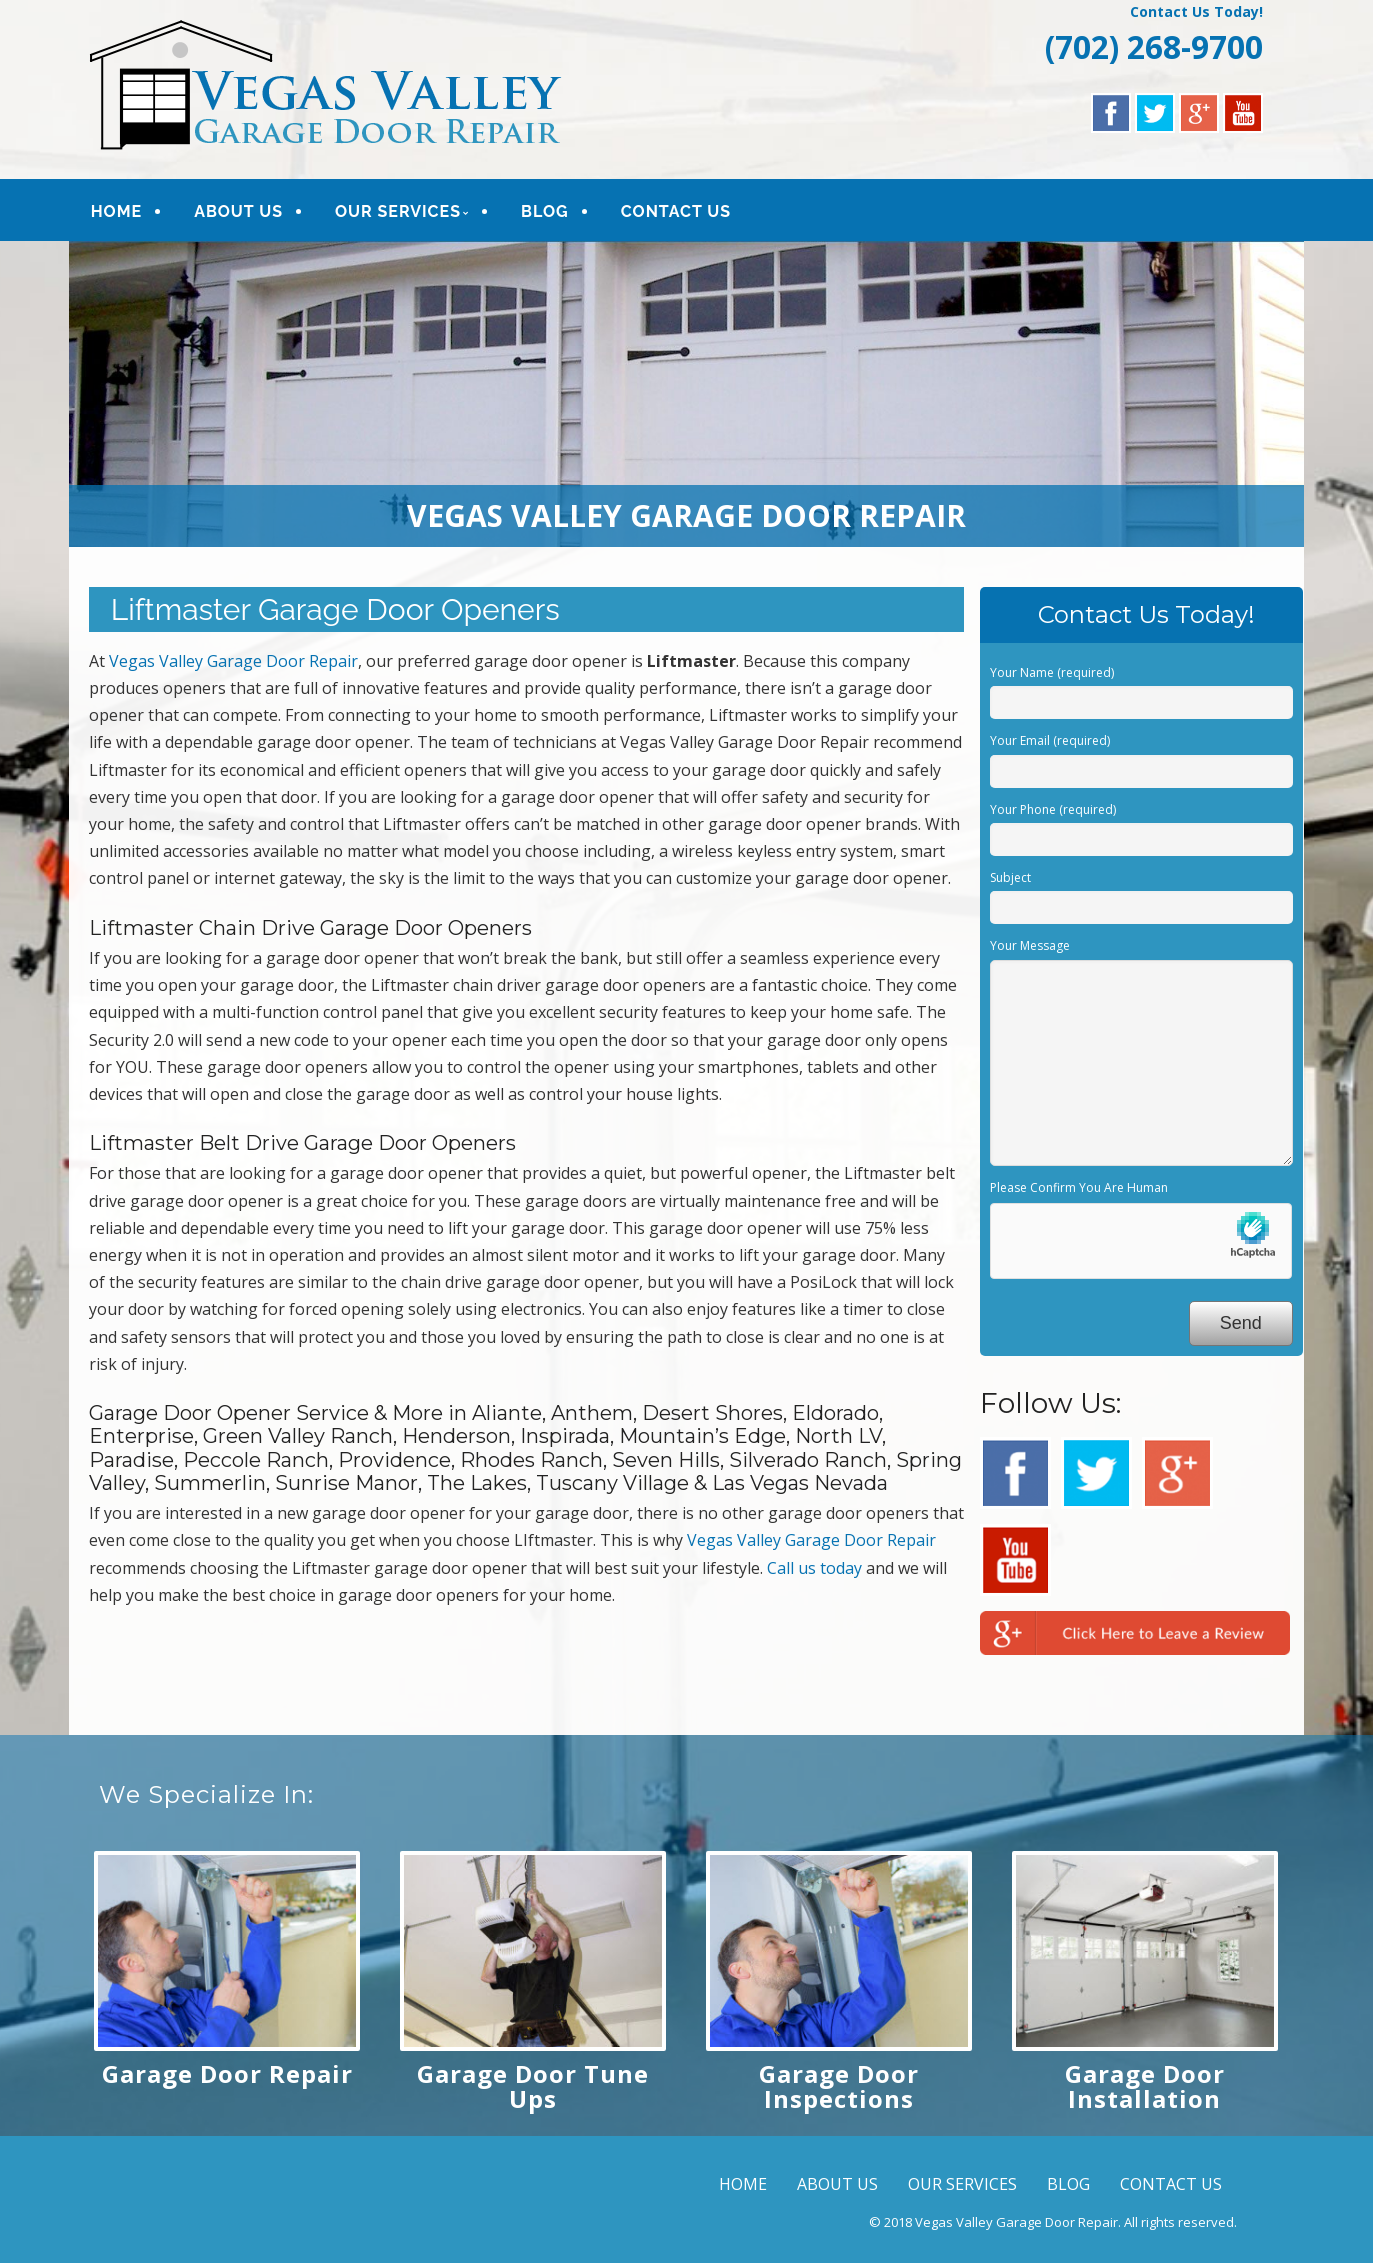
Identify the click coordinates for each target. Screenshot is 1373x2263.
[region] (687, 394)
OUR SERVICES (398, 211)
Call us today (814, 1568)
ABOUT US (238, 211)
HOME (116, 211)
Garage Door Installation (1145, 2086)
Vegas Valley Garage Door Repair (233, 661)
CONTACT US (676, 211)
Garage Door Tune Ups (533, 2086)
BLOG (545, 211)
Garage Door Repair (227, 2073)
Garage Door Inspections (839, 2086)
